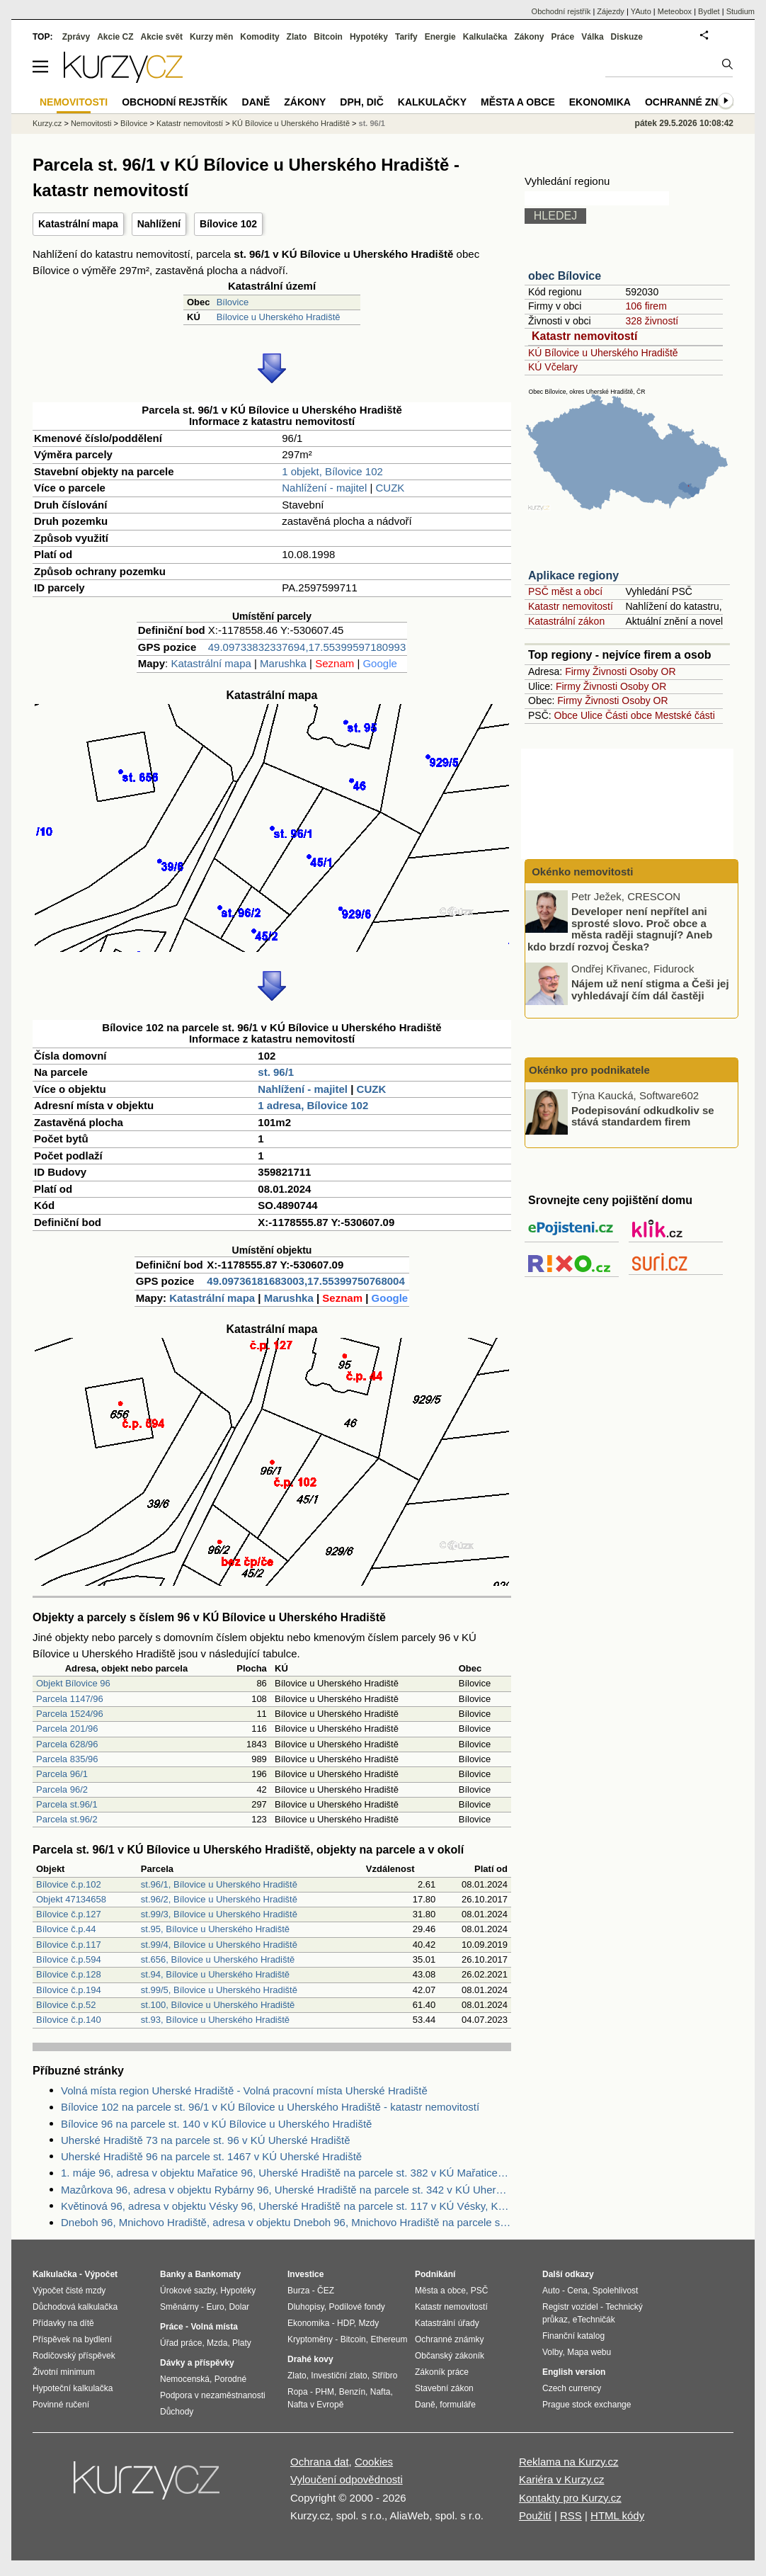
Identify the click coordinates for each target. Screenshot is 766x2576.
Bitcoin (328, 37)
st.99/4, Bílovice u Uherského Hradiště (219, 1944)
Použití (535, 2515)
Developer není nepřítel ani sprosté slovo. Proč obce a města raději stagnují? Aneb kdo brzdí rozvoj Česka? (620, 929)
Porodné (230, 2379)
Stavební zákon (444, 2388)
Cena (577, 2291)
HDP (345, 2323)
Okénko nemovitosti (581, 872)
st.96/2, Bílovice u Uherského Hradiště (219, 1899)
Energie (440, 37)
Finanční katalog (573, 2336)
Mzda (217, 2343)
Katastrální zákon (566, 621)
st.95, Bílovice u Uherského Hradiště (215, 1929)
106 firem (645, 306)
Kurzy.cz (47, 123)
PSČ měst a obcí (565, 591)
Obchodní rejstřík (561, 11)
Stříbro (384, 2376)
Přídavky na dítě (63, 2323)
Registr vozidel (570, 2307)
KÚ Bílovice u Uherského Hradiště (603, 352)
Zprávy (76, 37)
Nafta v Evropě (315, 2405)
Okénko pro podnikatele (589, 1070)
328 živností (651, 321)
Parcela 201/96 (67, 1728)
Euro (215, 2307)
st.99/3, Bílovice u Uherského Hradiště (219, 1914)
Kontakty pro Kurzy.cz (570, 2498)
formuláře (458, 2405)
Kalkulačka (485, 37)
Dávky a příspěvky (197, 2363)
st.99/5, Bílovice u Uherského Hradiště (219, 1990)
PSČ (479, 2291)
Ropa (297, 2392)
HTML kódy (617, 2515)
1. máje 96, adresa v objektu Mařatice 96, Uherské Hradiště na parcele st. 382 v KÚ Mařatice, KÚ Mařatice (286, 2173)
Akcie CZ (115, 37)
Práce (563, 37)
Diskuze (627, 37)
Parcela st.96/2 (67, 1819)
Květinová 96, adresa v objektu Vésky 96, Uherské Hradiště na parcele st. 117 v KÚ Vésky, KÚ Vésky (286, 2206)
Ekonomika (600, 102)
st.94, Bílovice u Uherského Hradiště (215, 1974)
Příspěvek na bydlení (72, 2339)
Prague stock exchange (586, 2405)
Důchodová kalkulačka (75, 2307)
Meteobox (675, 11)
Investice (305, 2274)
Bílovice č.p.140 (68, 2019)
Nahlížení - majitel (324, 488)
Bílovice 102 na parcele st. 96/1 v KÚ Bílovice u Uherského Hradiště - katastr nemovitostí (270, 2107)
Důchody (176, 2412)
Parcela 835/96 (67, 1759)
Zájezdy (610, 11)
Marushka (283, 663)
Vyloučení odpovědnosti (346, 2479)
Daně (256, 102)
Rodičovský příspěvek (74, 2356)
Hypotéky (369, 37)
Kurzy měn (211, 37)
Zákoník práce (442, 2372)
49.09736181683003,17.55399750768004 (305, 1281)
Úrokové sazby (187, 2291)
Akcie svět (162, 37)
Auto (551, 2291)
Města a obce (518, 102)
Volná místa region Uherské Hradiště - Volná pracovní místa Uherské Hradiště (244, 2090)
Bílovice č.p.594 (68, 1959)
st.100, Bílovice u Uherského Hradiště (218, 2004)
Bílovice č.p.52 (66, 2004)
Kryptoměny (310, 2339)
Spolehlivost (616, 2291)
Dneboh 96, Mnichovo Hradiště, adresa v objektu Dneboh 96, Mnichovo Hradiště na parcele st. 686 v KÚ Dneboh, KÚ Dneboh (286, 2222)
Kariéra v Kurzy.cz (562, 2479)
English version (573, 2372)
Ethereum (388, 2339)
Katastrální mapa (78, 223)
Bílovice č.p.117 (68, 1944)
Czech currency (571, 2388)
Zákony (529, 37)
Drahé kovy (310, 2359)
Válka (592, 37)
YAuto (641, 11)
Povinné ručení (61, 2405)
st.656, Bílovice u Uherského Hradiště (218, 1959)
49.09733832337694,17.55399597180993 (307, 647)
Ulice (591, 715)
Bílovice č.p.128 (68, 1974)
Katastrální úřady (447, 2323)
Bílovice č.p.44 (66, 1929)
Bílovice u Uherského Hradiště (279, 317)
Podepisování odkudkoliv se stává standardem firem (642, 1115)
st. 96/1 (276, 1072)
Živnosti (610, 671)
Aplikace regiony (573, 575)
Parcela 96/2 (62, 1789)
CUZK (390, 488)
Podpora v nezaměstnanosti (212, 2395)
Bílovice (233, 302)
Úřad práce (181, 2343)
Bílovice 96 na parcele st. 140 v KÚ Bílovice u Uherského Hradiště (216, 2124)
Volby (552, 2352)
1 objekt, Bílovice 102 (332, 471)
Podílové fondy (356, 2307)
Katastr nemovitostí (584, 336)
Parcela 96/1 (62, 1774)
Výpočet (101, 2274)
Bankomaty (218, 2274)
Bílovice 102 (228, 223)
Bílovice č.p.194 (68, 1990)
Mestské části (685, 715)
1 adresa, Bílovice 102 (313, 1105)
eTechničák (594, 2320)
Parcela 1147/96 (69, 1698)
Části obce (628, 715)
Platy (241, 2343)
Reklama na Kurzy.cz (569, 2462)
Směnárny (179, 2307)
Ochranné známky (696, 102)
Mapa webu (589, 2352)
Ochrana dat (319, 2462)
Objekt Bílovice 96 (73, 1683)
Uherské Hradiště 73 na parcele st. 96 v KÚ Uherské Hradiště (205, 2140)
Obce (566, 715)
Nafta (380, 2392)
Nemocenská (185, 2379)
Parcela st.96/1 (67, 1804)
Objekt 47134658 (71, 1899)
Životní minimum (64, 2372)
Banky (172, 2274)
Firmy (577, 671)
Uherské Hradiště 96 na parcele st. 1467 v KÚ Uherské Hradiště (211, 2156)
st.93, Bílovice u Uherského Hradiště (215, 2019)
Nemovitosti (91, 123)
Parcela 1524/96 (69, 1713)
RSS (571, 2515)
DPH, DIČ (361, 102)
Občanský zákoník (449, 2356)
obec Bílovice (564, 276)
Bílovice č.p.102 (68, 1884)
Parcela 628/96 (67, 1744)
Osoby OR (652, 671)
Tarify (406, 37)
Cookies (374, 2462)
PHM (324, 2392)
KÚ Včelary (553, 367)
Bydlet (709, 11)
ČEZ (325, 2291)
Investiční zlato (339, 2376)
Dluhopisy (305, 2307)
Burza (298, 2291)
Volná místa (213, 2327)
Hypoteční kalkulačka (73, 2388)
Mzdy (369, 2323)
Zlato (297, 37)
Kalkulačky (432, 102)
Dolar (239, 2307)
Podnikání (435, 2274)
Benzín (352, 2392)
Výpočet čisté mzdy (69, 2291)
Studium (740, 11)
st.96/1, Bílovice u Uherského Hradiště (219, 1884)
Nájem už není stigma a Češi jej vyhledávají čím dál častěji (650, 989)
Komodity (259, 37)
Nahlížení (159, 223)
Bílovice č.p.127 (68, 1914)
